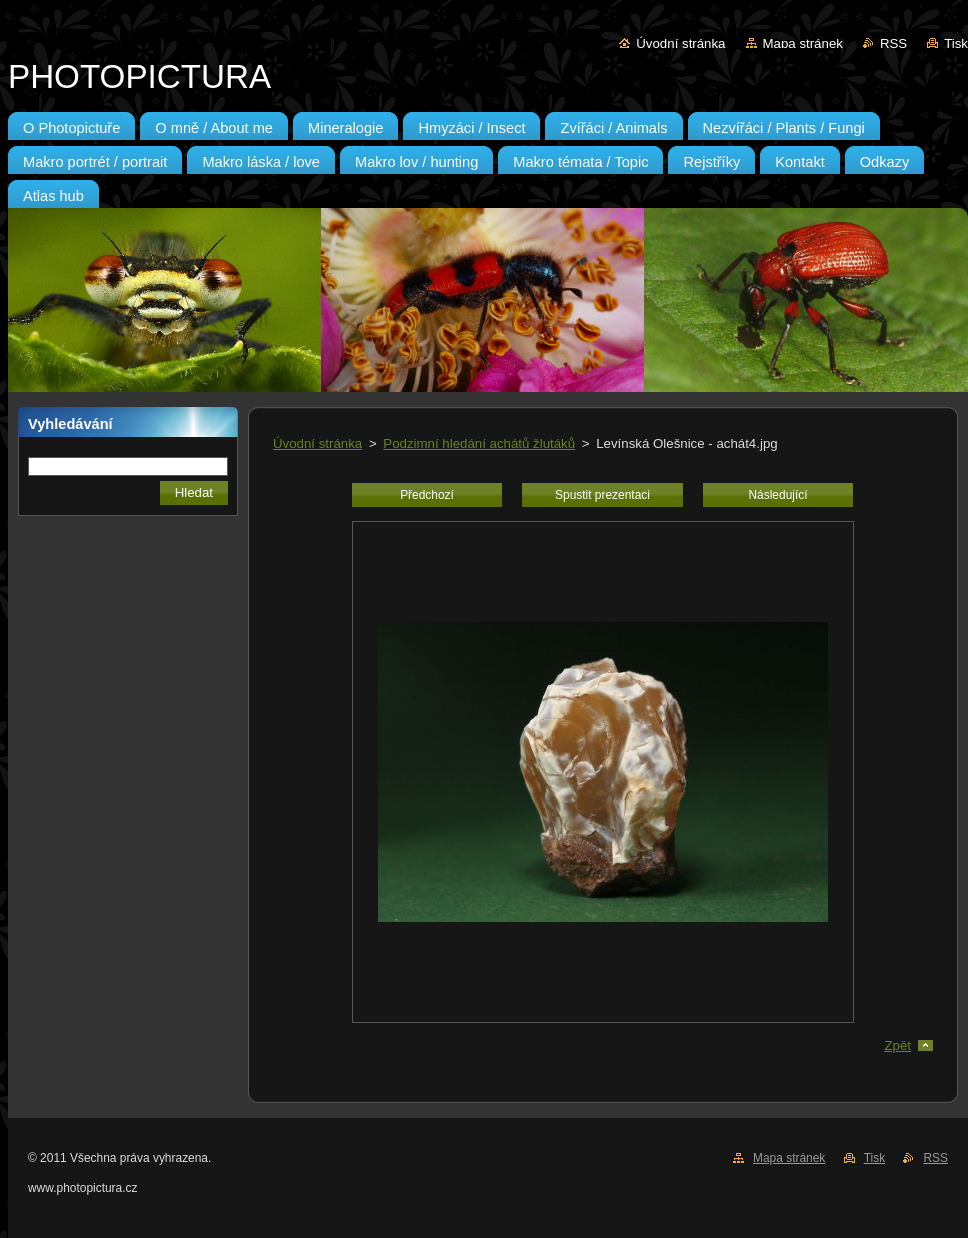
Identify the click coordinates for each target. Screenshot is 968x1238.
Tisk (956, 43)
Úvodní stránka (680, 43)
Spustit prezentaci (602, 495)
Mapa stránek (803, 43)
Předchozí (427, 495)
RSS (893, 43)
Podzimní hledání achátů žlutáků (479, 443)
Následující (777, 495)
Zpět (897, 1045)
